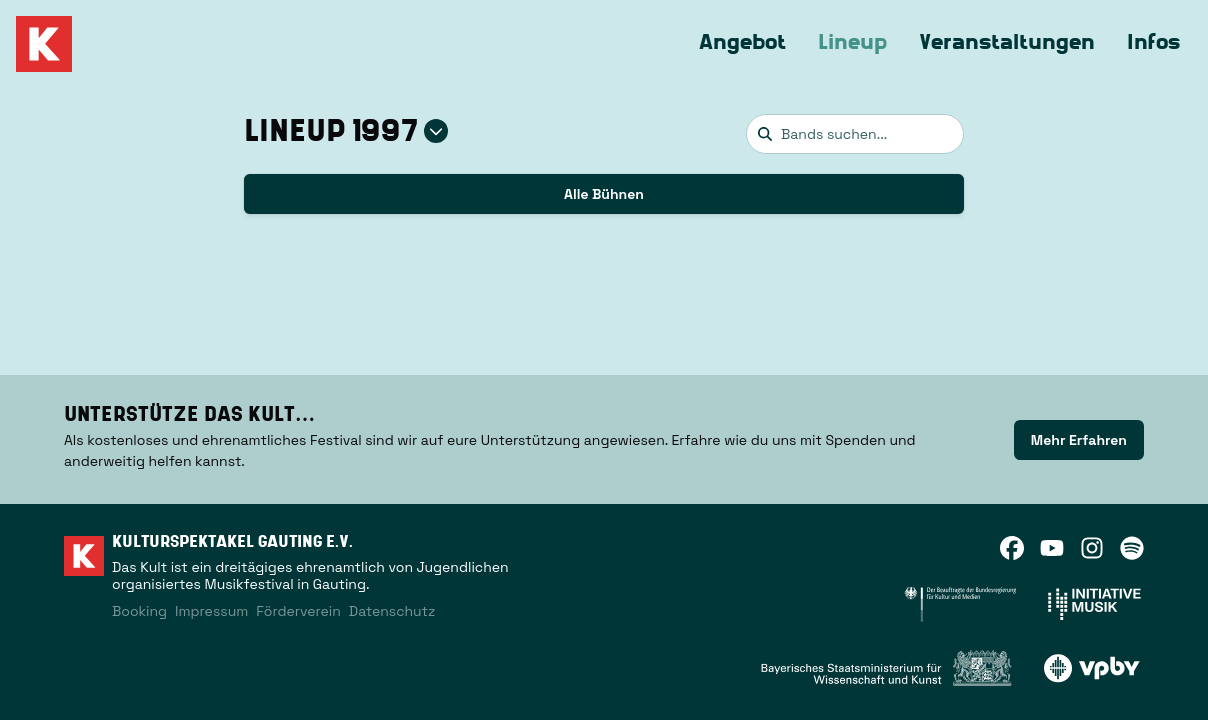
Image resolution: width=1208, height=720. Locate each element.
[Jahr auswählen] (436, 131)
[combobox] (855, 134)
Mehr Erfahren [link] (1079, 440)
